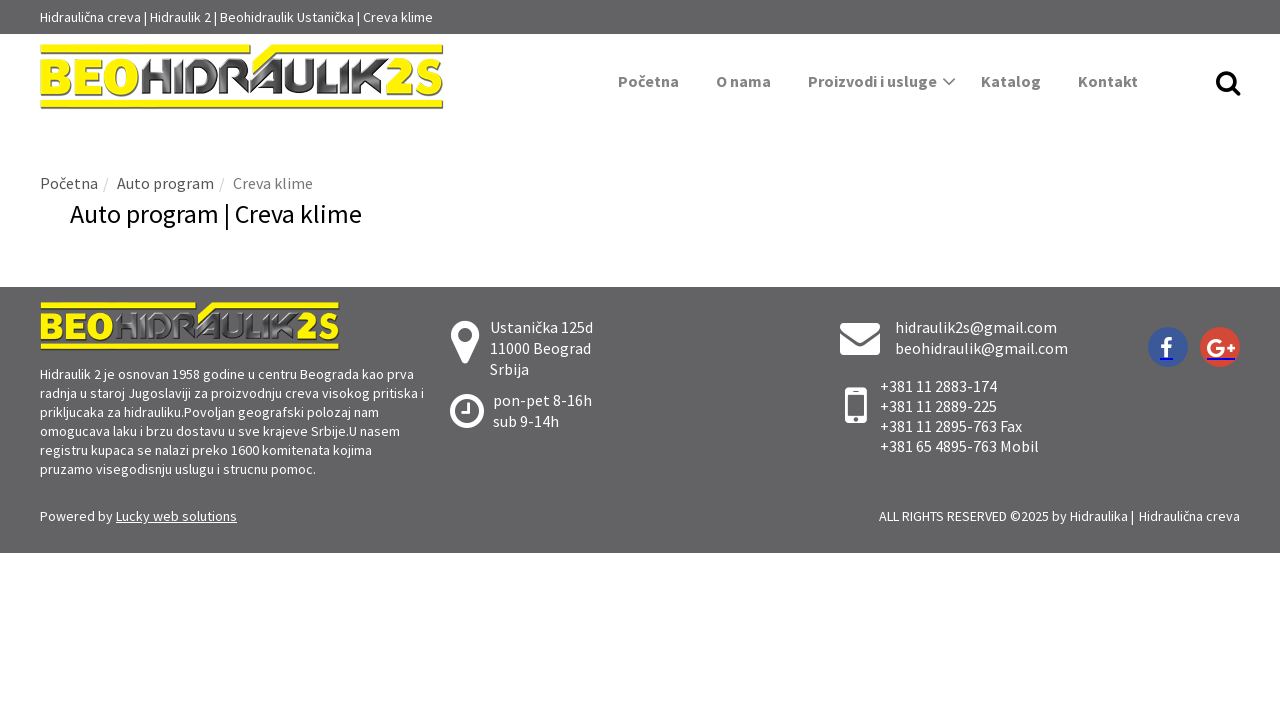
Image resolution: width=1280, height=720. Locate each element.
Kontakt (1108, 81)
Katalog (1011, 81)
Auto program (165, 183)
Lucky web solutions (176, 516)
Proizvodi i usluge (882, 82)
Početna (648, 81)
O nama (743, 81)
